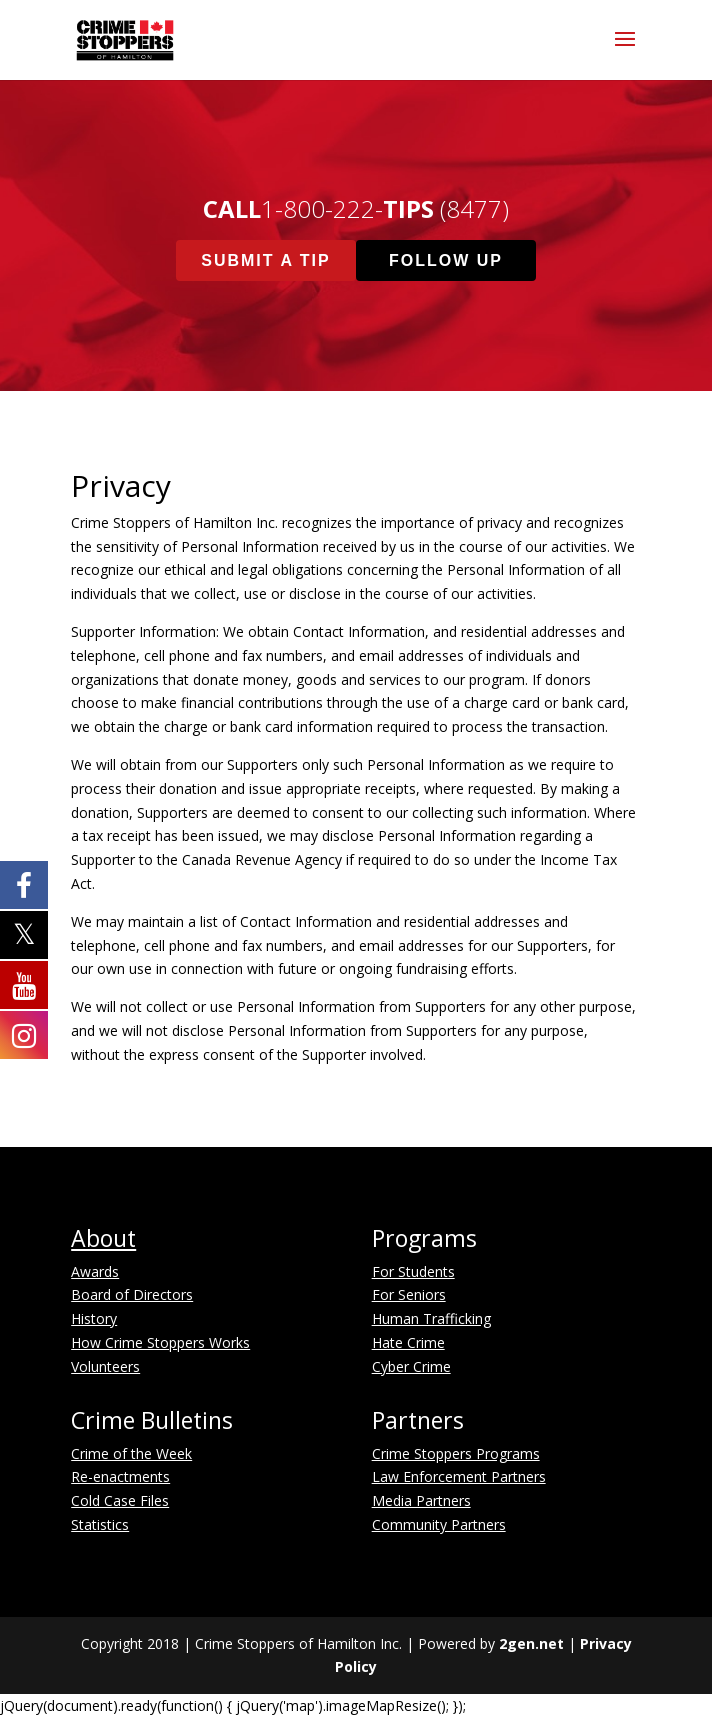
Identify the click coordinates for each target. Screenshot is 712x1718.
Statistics (100, 1524)
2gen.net (531, 1643)
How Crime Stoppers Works (160, 1342)
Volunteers (105, 1366)
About (103, 1238)
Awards (95, 1271)
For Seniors (409, 1294)
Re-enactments (120, 1476)
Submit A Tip (265, 260)
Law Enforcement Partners (459, 1476)
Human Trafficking (431, 1318)
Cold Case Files (120, 1500)
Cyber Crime (411, 1366)
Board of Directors (132, 1294)
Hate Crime (408, 1342)
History (94, 1318)
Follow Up (446, 260)
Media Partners (421, 1500)
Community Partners (439, 1524)
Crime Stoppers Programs (456, 1453)
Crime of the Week (131, 1453)
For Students (413, 1271)
